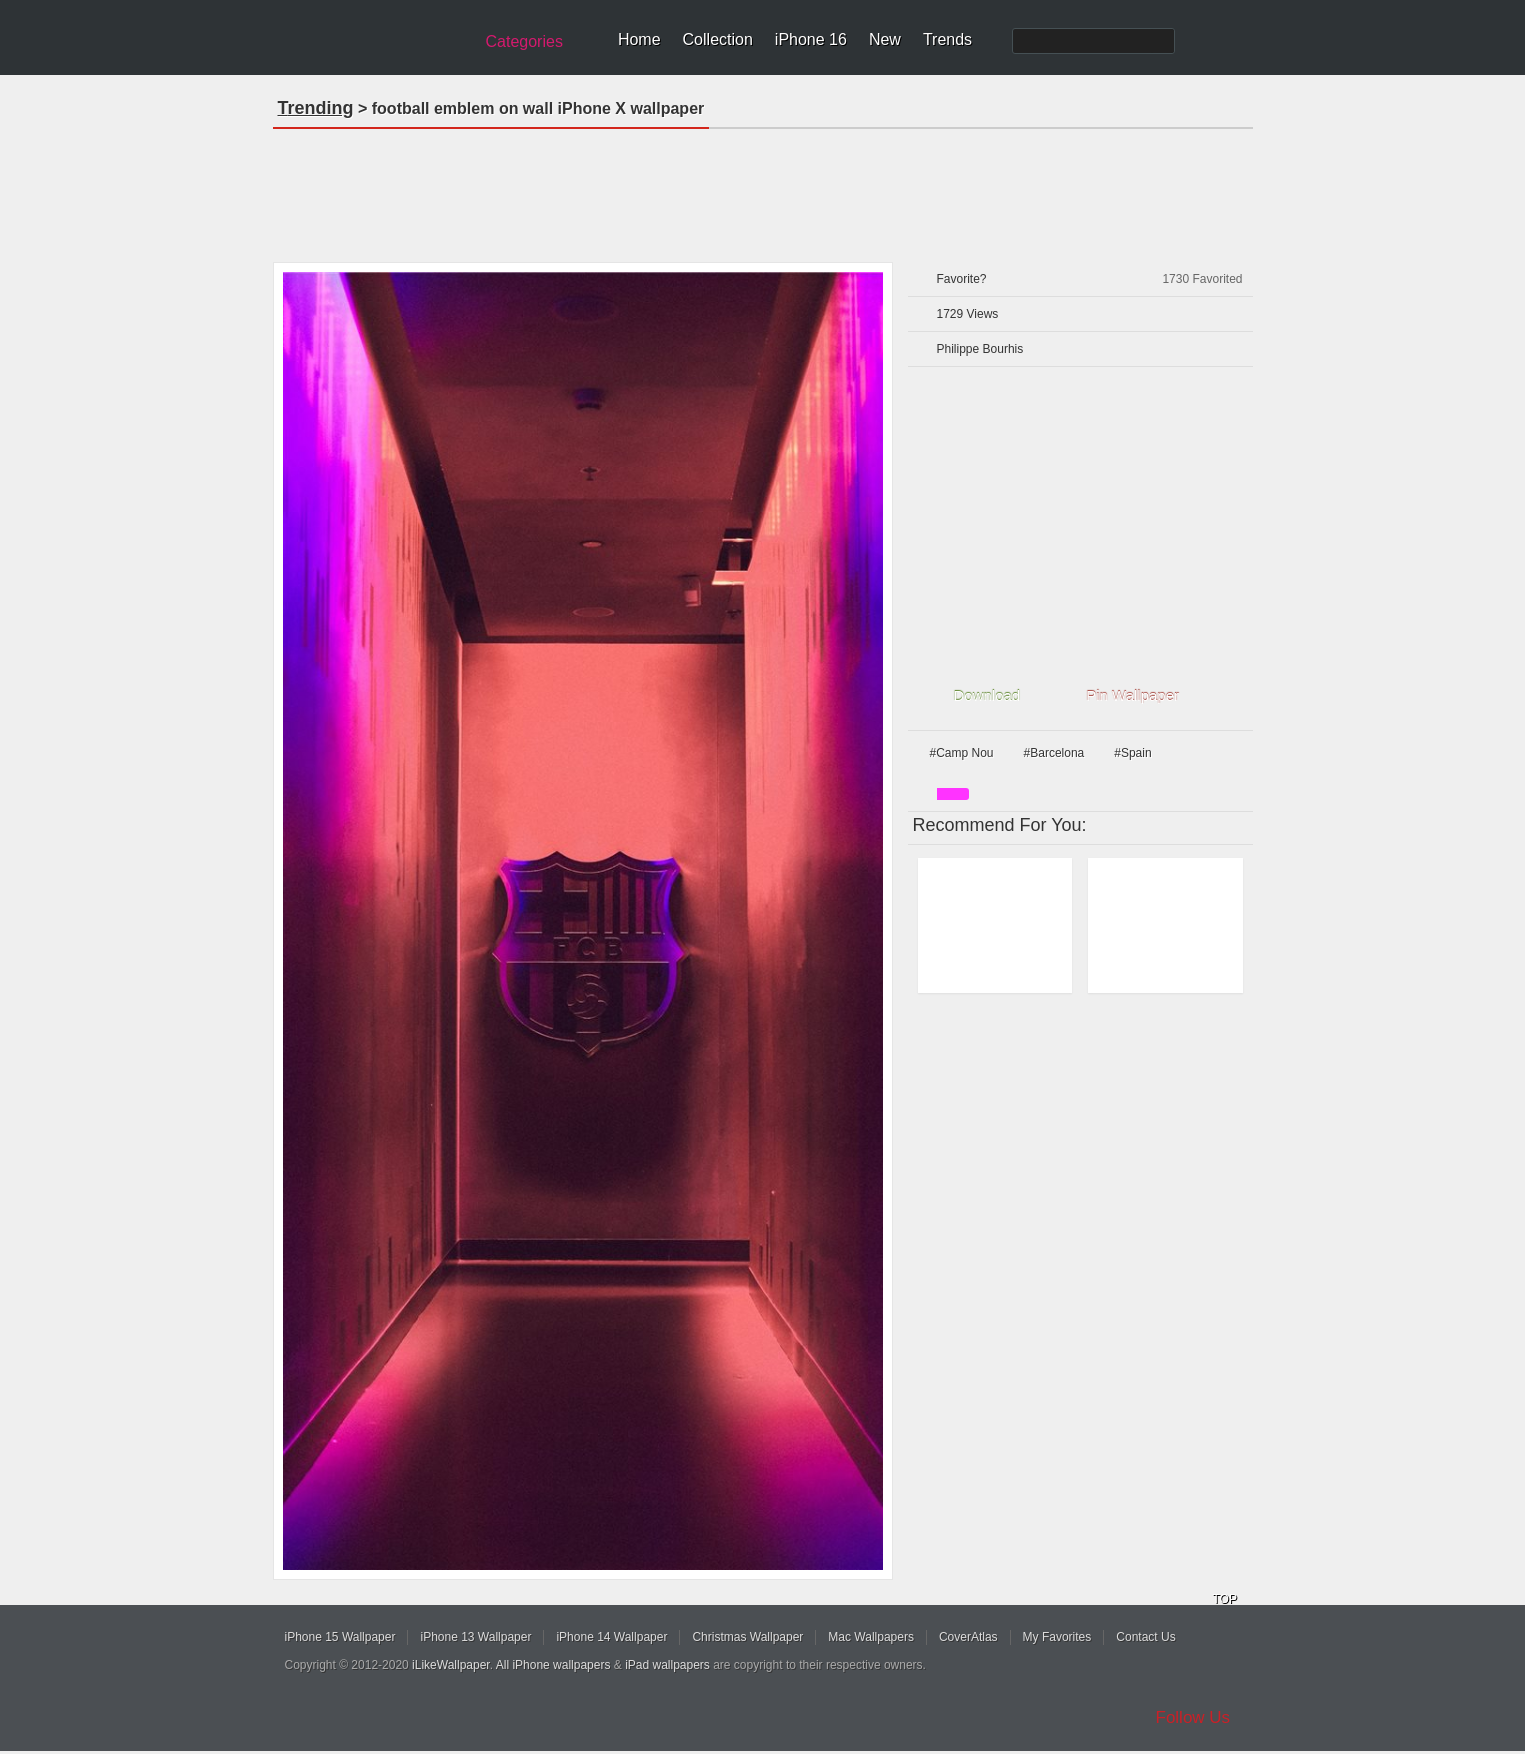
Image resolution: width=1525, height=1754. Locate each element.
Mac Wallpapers (871, 1637)
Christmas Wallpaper (747, 1637)
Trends (947, 39)
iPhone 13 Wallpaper (475, 1637)
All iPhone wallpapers (553, 1665)
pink (953, 794)
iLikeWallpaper (451, 1665)
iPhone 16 (811, 39)
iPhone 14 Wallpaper (611, 1637)
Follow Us (1193, 1717)
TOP (1225, 1599)
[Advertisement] (763, 189)
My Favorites (1057, 1637)
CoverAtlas (968, 1637)
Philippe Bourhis (980, 349)
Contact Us (1145, 1637)
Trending (316, 108)
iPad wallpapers (667, 1665)
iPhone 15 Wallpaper (340, 1637)
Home (639, 39)
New (885, 39)
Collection (718, 39)
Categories (524, 41)
